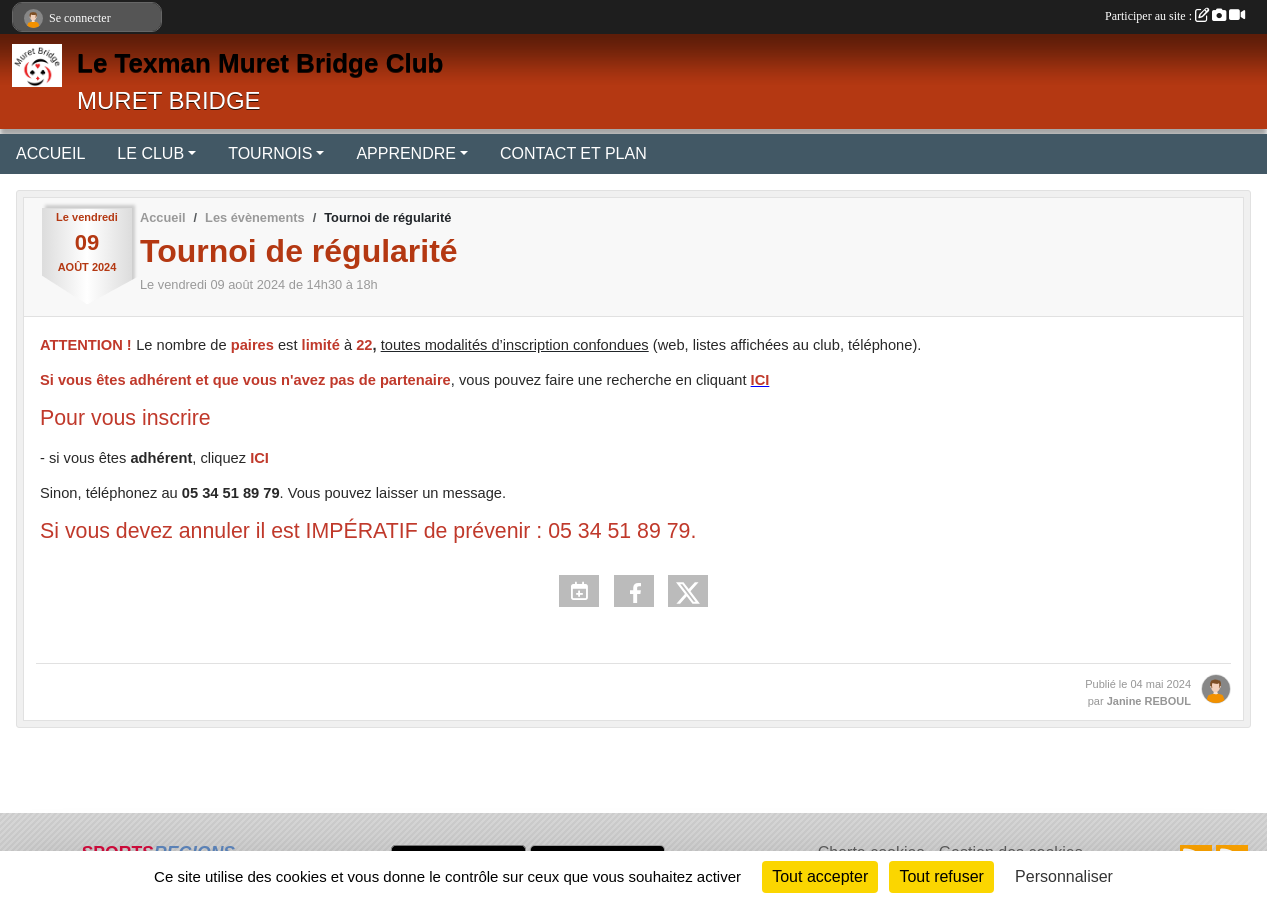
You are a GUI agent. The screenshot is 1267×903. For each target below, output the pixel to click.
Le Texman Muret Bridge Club (260, 63)
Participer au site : (1175, 16)
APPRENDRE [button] (406, 153)
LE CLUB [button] (150, 153)
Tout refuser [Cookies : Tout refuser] (941, 876)
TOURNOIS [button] (270, 153)
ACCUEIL (50, 153)
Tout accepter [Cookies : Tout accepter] (820, 876)
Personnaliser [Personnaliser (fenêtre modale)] (1064, 876)
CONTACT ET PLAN (573, 153)
